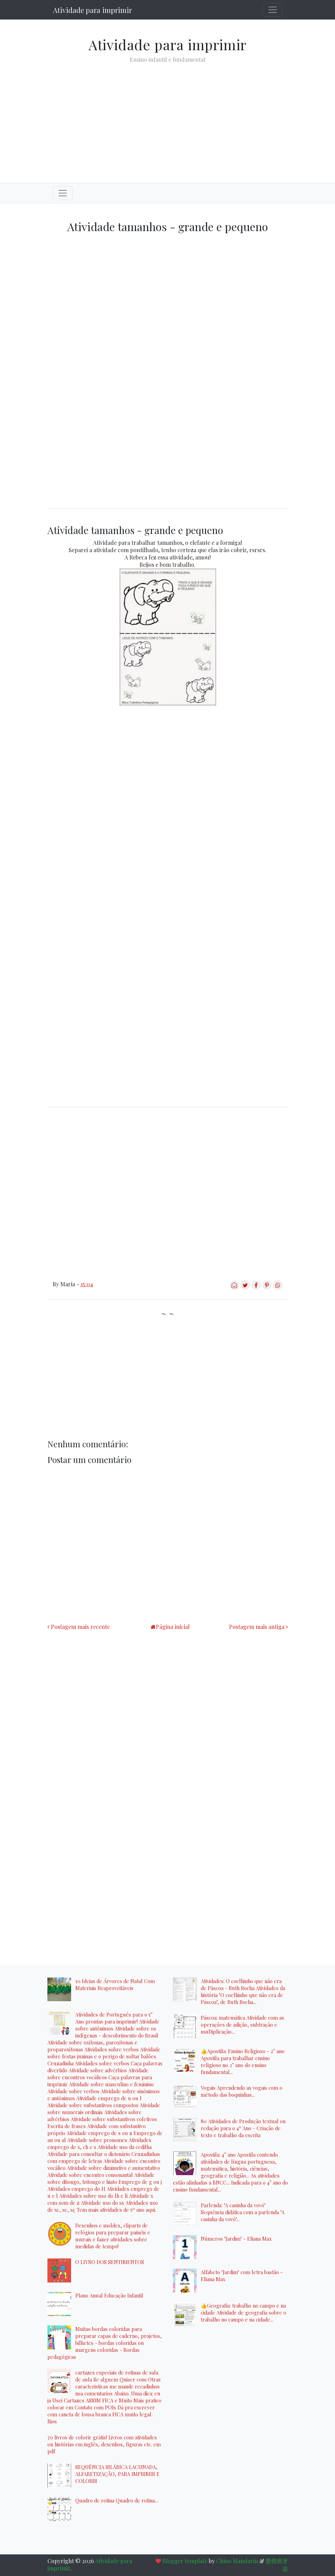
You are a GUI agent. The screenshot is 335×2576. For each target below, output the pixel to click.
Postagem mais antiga (256, 1626)
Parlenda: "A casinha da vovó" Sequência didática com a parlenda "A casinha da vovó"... (242, 2212)
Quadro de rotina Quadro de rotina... (116, 2500)
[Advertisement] (167, 117)
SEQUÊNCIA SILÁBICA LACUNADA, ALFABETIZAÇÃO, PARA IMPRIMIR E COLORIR (117, 2473)
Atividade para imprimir (92, 10)
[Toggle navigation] (272, 10)
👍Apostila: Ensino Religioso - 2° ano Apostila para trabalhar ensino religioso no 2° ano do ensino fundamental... (242, 2061)
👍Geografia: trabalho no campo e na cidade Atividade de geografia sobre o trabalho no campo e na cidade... (243, 2312)
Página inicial (173, 1626)
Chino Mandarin (237, 2560)
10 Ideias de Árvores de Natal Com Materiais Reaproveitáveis (115, 1984)
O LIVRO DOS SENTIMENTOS (109, 2261)
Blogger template (184, 2560)
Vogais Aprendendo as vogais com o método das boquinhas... (241, 2091)
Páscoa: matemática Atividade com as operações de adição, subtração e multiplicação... (242, 2024)
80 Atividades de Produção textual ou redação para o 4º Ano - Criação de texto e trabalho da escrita (243, 2128)
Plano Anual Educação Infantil (109, 2295)
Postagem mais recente (80, 1626)
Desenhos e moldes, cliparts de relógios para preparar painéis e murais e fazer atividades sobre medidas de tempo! (112, 2236)
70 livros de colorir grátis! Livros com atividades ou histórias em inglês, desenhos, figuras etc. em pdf (104, 2444)
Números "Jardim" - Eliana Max (236, 2238)
